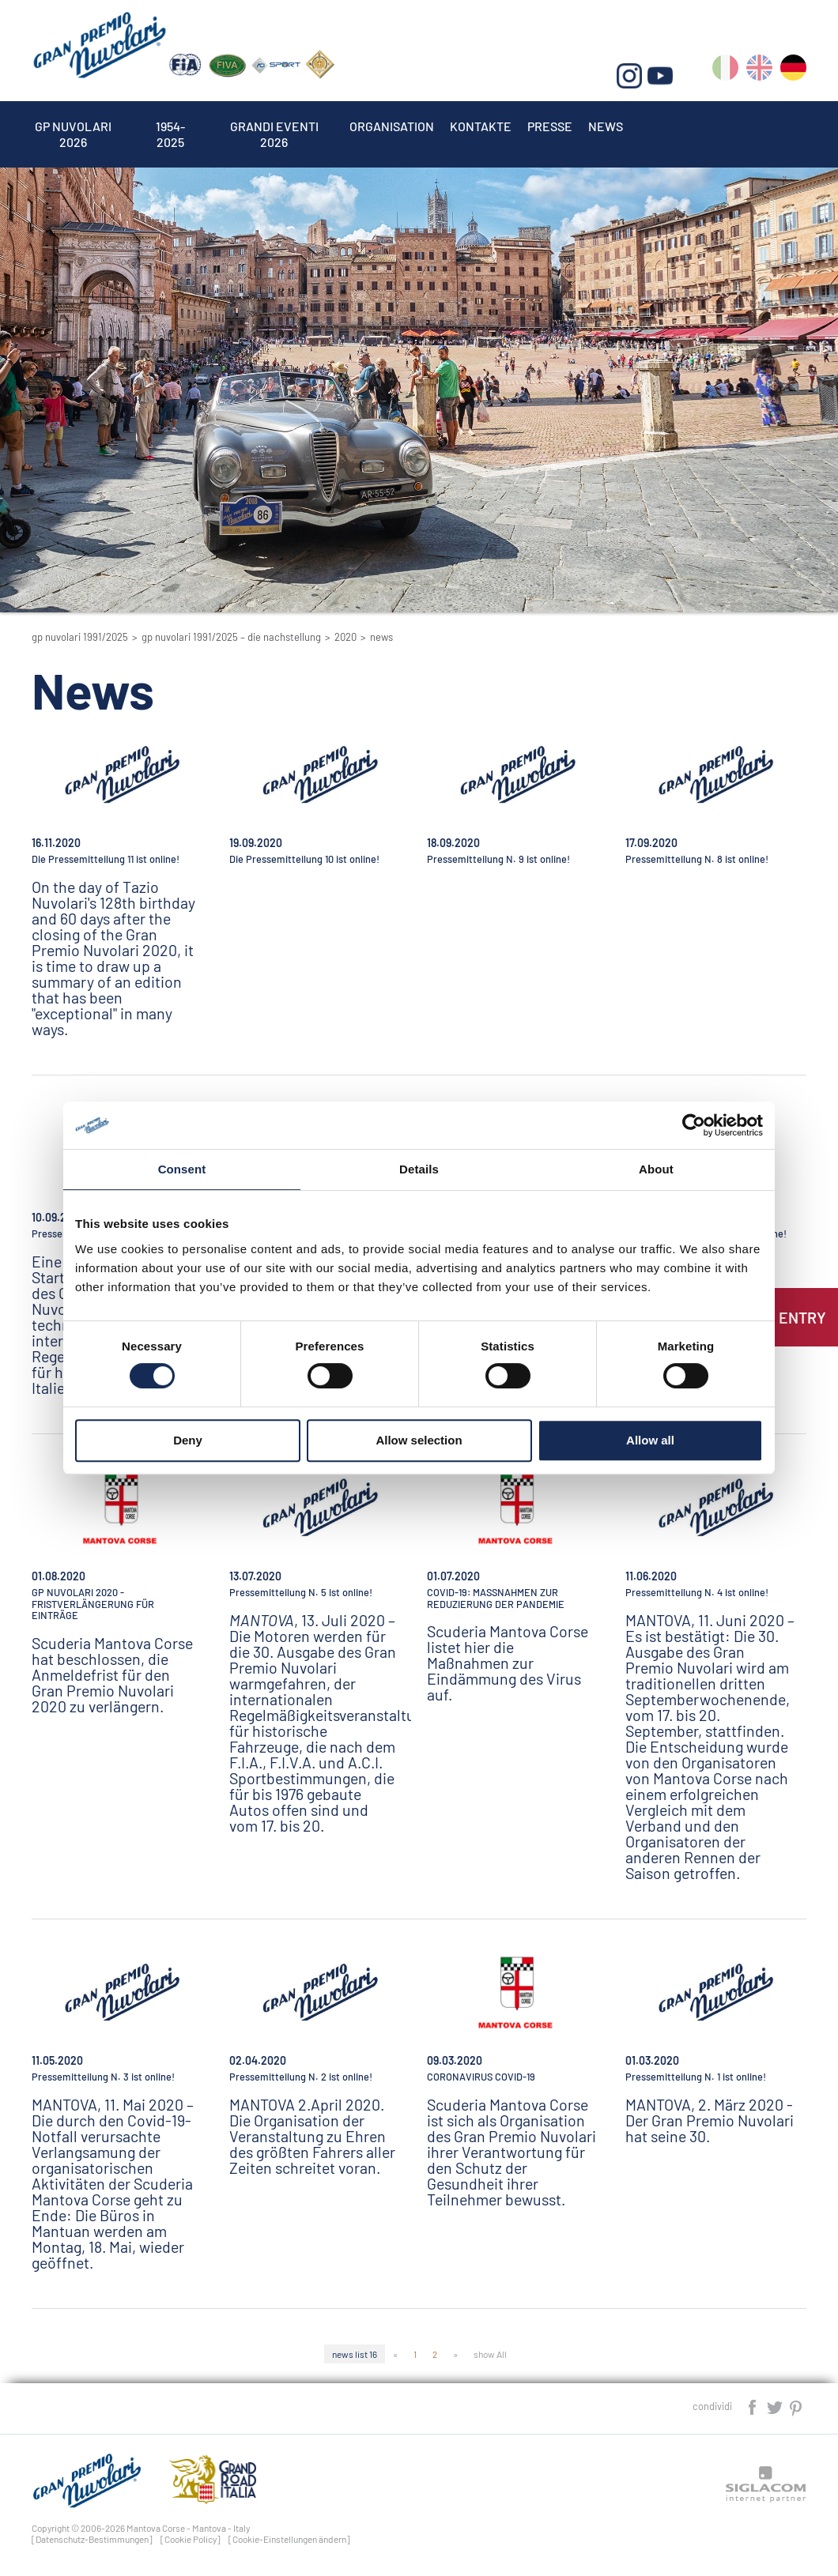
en (759, 71)
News (605, 126)
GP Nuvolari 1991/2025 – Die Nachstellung (231, 637)
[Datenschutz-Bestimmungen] (92, 2538)
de (793, 71)
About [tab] (656, 1169)
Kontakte (480, 126)
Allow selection (419, 1440)
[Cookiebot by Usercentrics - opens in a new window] (694, 1125)
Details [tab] (419, 1169)
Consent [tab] (182, 1169)
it (725, 71)
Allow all (650, 1440)
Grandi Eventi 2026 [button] (274, 126)
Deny (187, 1440)
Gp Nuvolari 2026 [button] (73, 126)
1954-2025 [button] (170, 126)
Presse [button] (549, 126)
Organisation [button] (391, 126)
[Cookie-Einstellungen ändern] (289, 2538)
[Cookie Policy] (190, 2538)
